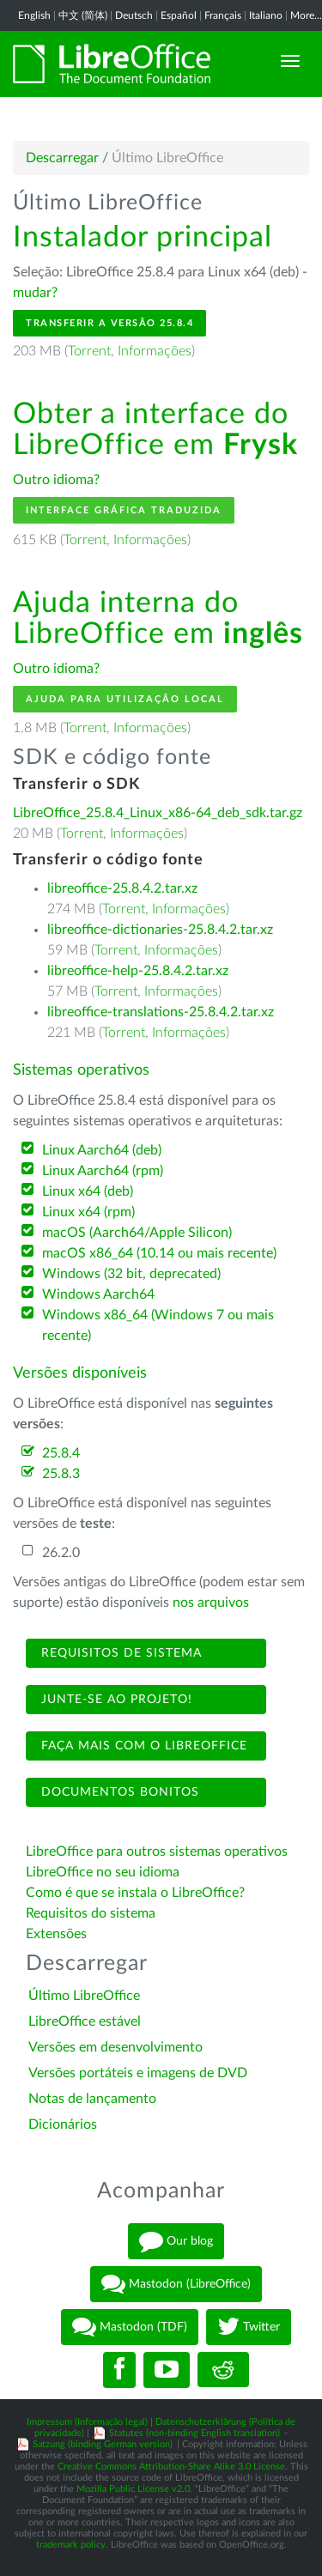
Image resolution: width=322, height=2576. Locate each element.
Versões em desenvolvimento (115, 2047)
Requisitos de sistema (119, 1653)
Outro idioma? (56, 480)
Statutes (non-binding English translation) (194, 2433)
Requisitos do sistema (92, 1913)
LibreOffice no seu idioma (102, 1872)
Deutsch (134, 15)
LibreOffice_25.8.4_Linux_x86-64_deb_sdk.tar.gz (157, 813)
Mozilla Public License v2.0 (133, 2489)
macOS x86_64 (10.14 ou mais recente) (159, 1253)
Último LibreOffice (84, 1996)
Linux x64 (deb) (87, 1191)
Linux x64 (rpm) (88, 1212)
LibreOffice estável (84, 2021)
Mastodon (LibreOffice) (176, 2284)
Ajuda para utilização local (125, 699)
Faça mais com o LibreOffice (142, 1746)
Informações (154, 351)
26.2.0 (61, 1553)
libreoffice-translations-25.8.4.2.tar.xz (160, 1012)
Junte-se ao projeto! (114, 1700)
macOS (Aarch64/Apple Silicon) (137, 1233)
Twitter (248, 2327)
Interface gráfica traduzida (124, 510)
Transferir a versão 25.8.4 (109, 323)
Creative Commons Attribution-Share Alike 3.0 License (171, 2466)
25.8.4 (61, 1453)
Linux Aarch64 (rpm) (102, 1171)
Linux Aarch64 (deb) (101, 1150)
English (34, 15)
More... (306, 15)
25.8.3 (61, 1474)
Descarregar (62, 158)
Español (179, 15)
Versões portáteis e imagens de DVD (137, 2073)
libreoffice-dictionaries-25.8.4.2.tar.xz (160, 929)
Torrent (89, 351)
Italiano (266, 15)
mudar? (35, 293)
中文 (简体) (82, 15)
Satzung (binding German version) (103, 2444)
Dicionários (62, 2124)
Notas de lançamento (92, 2099)
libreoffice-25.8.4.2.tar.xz (122, 888)
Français (222, 15)
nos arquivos (211, 1602)
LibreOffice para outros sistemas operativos (157, 1851)
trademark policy (71, 2544)
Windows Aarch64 (98, 1294)
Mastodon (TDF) (129, 2327)
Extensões (56, 1934)
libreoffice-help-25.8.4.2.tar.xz (137, 971)
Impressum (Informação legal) (87, 2422)
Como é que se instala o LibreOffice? (135, 1893)
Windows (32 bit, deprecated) (131, 1274)
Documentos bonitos (118, 1792)
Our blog (176, 2241)
